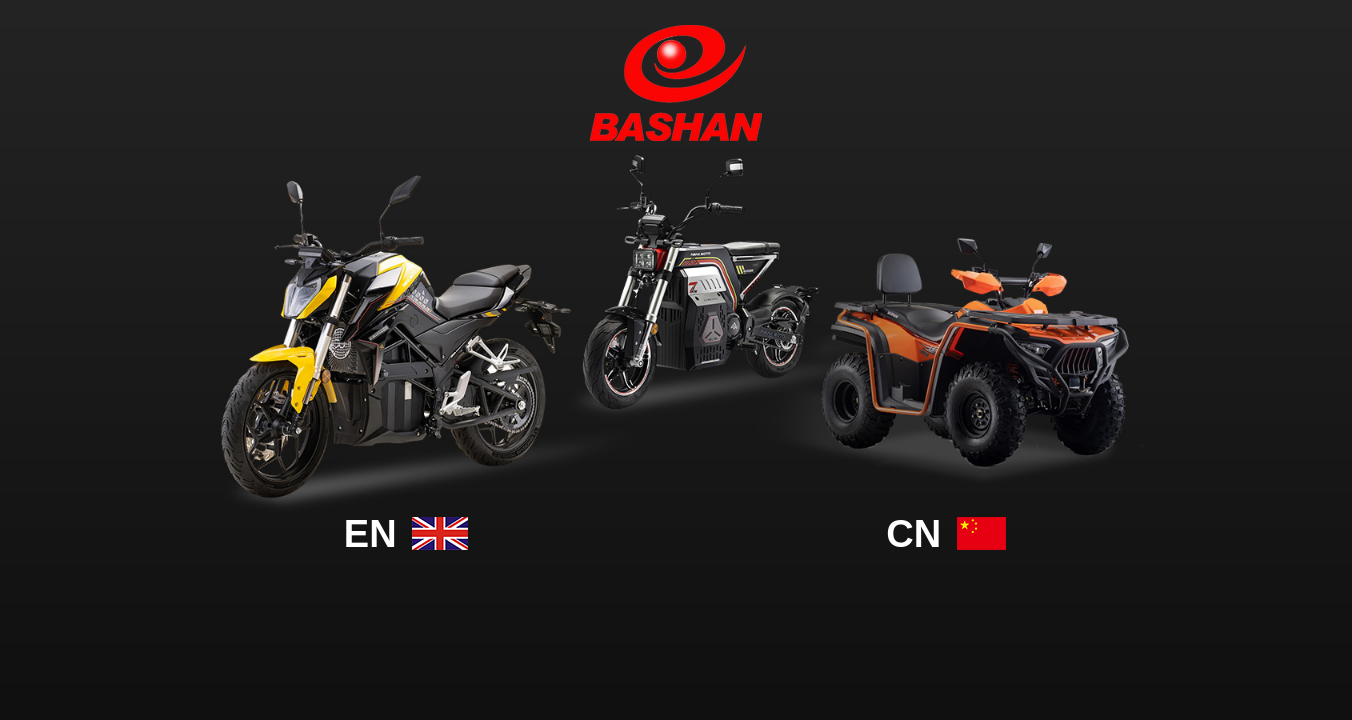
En (406, 534)
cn (945, 534)
